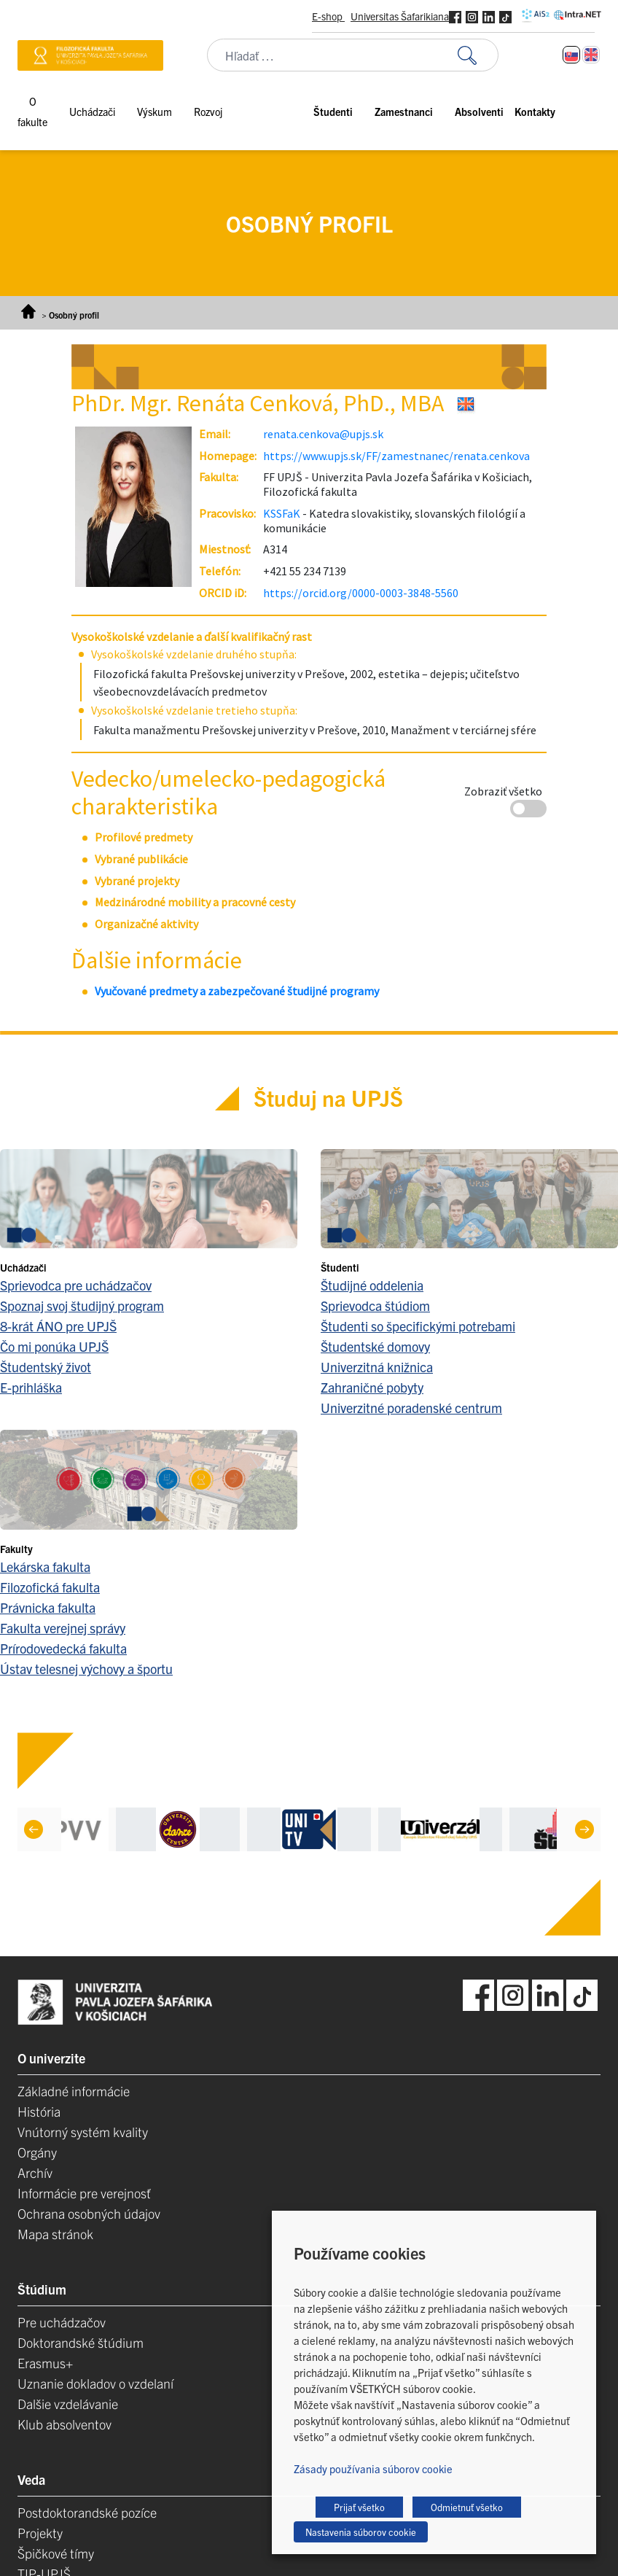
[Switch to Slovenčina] (571, 55)
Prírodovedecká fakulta (63, 1648)
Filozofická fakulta (50, 1587)
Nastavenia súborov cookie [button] (360, 2532)
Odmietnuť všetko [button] (467, 2507)
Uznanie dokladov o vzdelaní (95, 2383)
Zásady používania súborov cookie (373, 2468)
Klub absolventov (64, 2424)
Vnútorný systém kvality (82, 2131)
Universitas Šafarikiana (400, 16)
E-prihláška (31, 1387)
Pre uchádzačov (61, 2322)
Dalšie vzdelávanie (67, 2403)
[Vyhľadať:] (478, 55)
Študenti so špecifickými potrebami (418, 1326)
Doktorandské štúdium (80, 2342)
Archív (34, 2172)
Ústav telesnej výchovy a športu (86, 1668)
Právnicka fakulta (47, 1607)
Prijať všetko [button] (359, 2507)
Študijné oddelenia (372, 1285)
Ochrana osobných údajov (88, 2213)
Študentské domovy (375, 1346)
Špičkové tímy (55, 2553)
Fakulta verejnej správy (62, 1627)
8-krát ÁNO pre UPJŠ (58, 1326)
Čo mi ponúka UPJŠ (54, 1346)
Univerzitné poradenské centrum (411, 1407)
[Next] (584, 1829)
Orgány (37, 2152)
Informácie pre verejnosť (84, 2192)
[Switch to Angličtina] (591, 55)
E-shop (328, 16)
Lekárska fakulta (45, 1566)
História (38, 2111)
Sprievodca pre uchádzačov (76, 1285)
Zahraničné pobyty (372, 1387)
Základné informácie (73, 2090)
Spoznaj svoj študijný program (82, 1305)
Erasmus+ (45, 2362)
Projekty (40, 2532)
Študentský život (45, 1366)
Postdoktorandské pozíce (87, 2512)
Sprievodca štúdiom (375, 1305)
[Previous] (33, 1829)
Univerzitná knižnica (377, 1366)
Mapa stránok (55, 2233)
